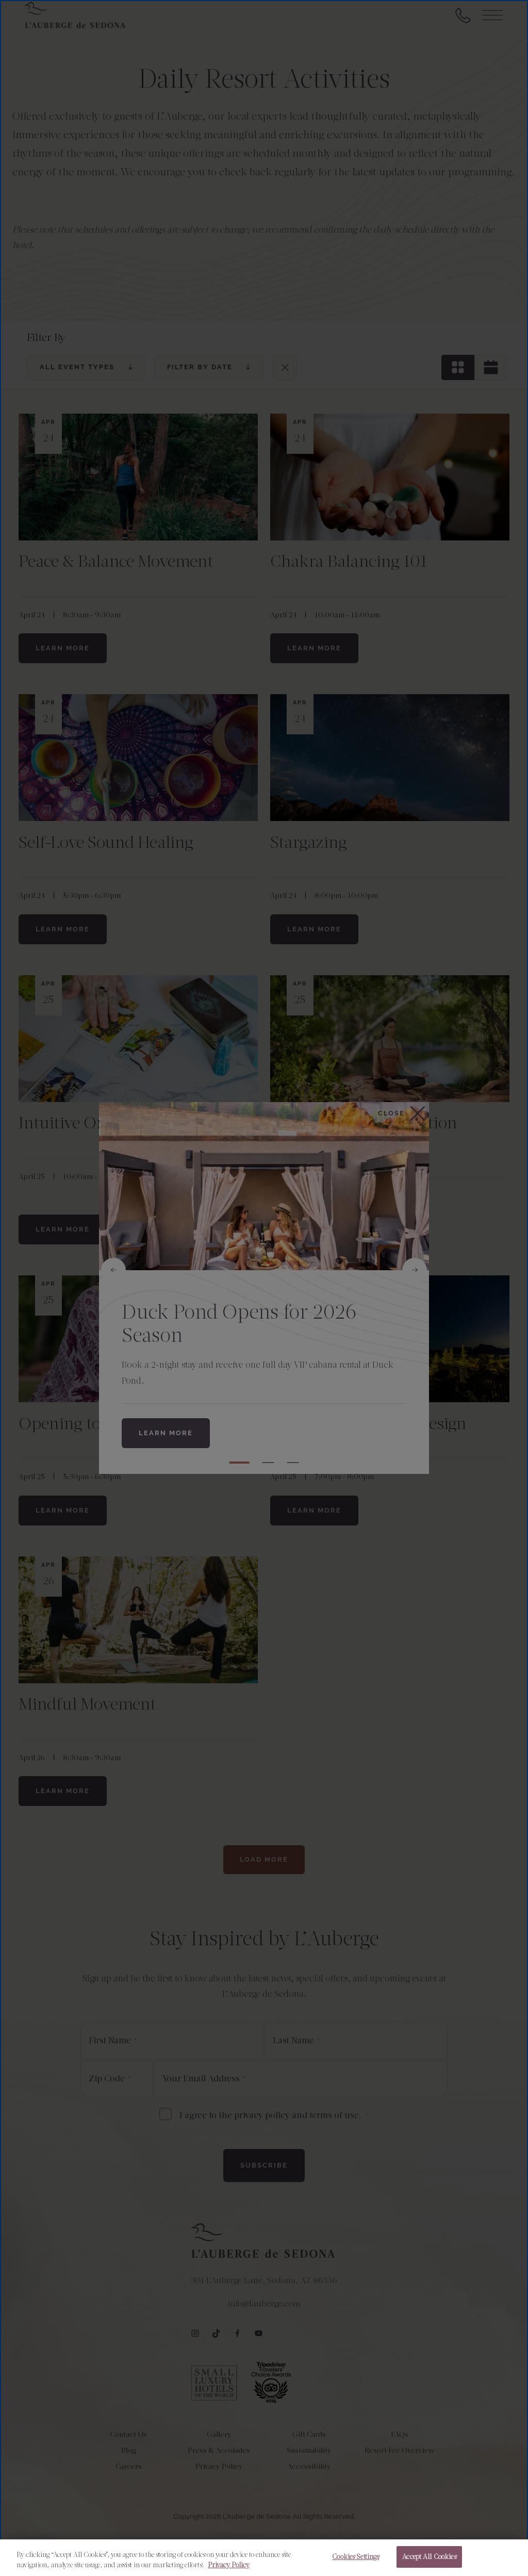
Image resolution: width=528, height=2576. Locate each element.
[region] (264, 2557)
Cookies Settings (355, 2557)
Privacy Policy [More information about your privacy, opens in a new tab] (229, 2565)
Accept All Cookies (429, 2557)
